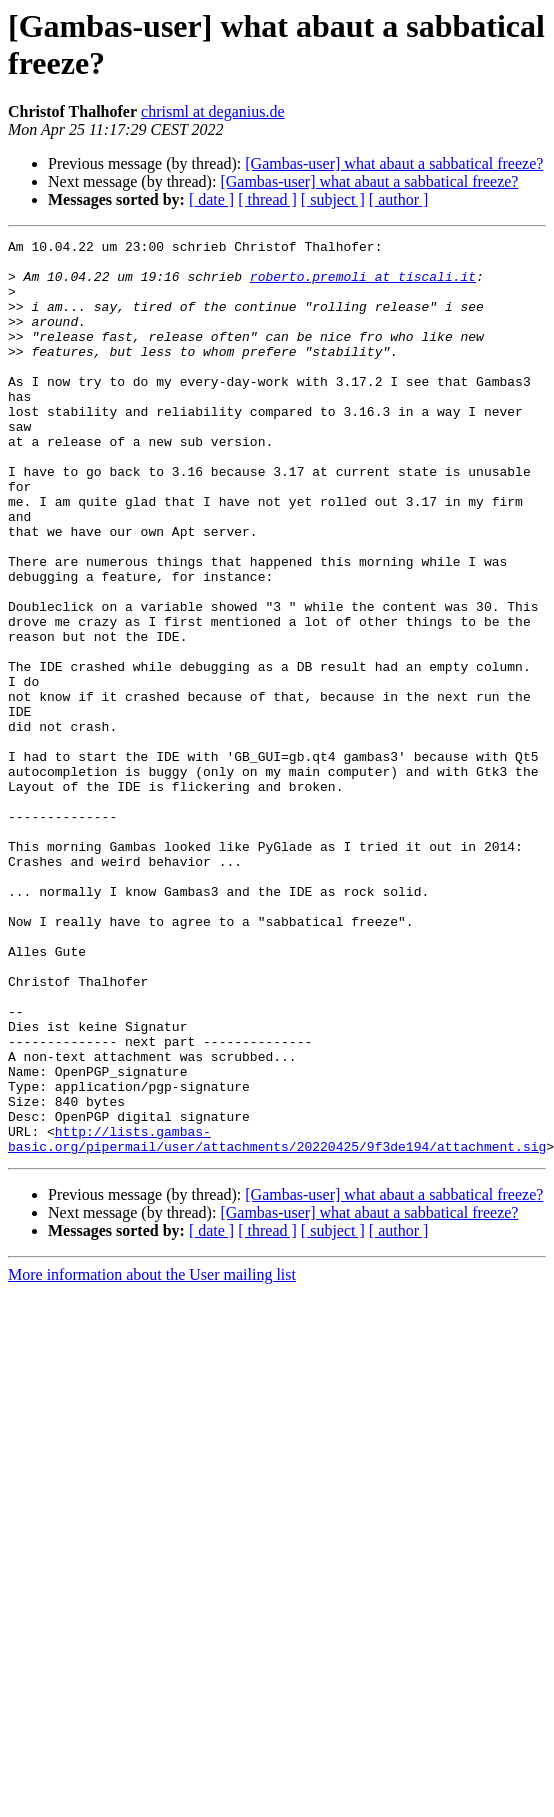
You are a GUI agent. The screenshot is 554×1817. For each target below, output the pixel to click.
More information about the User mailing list (152, 1457)
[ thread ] (267, 199)
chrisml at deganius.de (213, 111)
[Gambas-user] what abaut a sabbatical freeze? (394, 163)
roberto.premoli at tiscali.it (363, 285)
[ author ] (399, 199)
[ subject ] (333, 199)
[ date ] (211, 199)
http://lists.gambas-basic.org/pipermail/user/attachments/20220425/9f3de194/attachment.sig (277, 1320)
